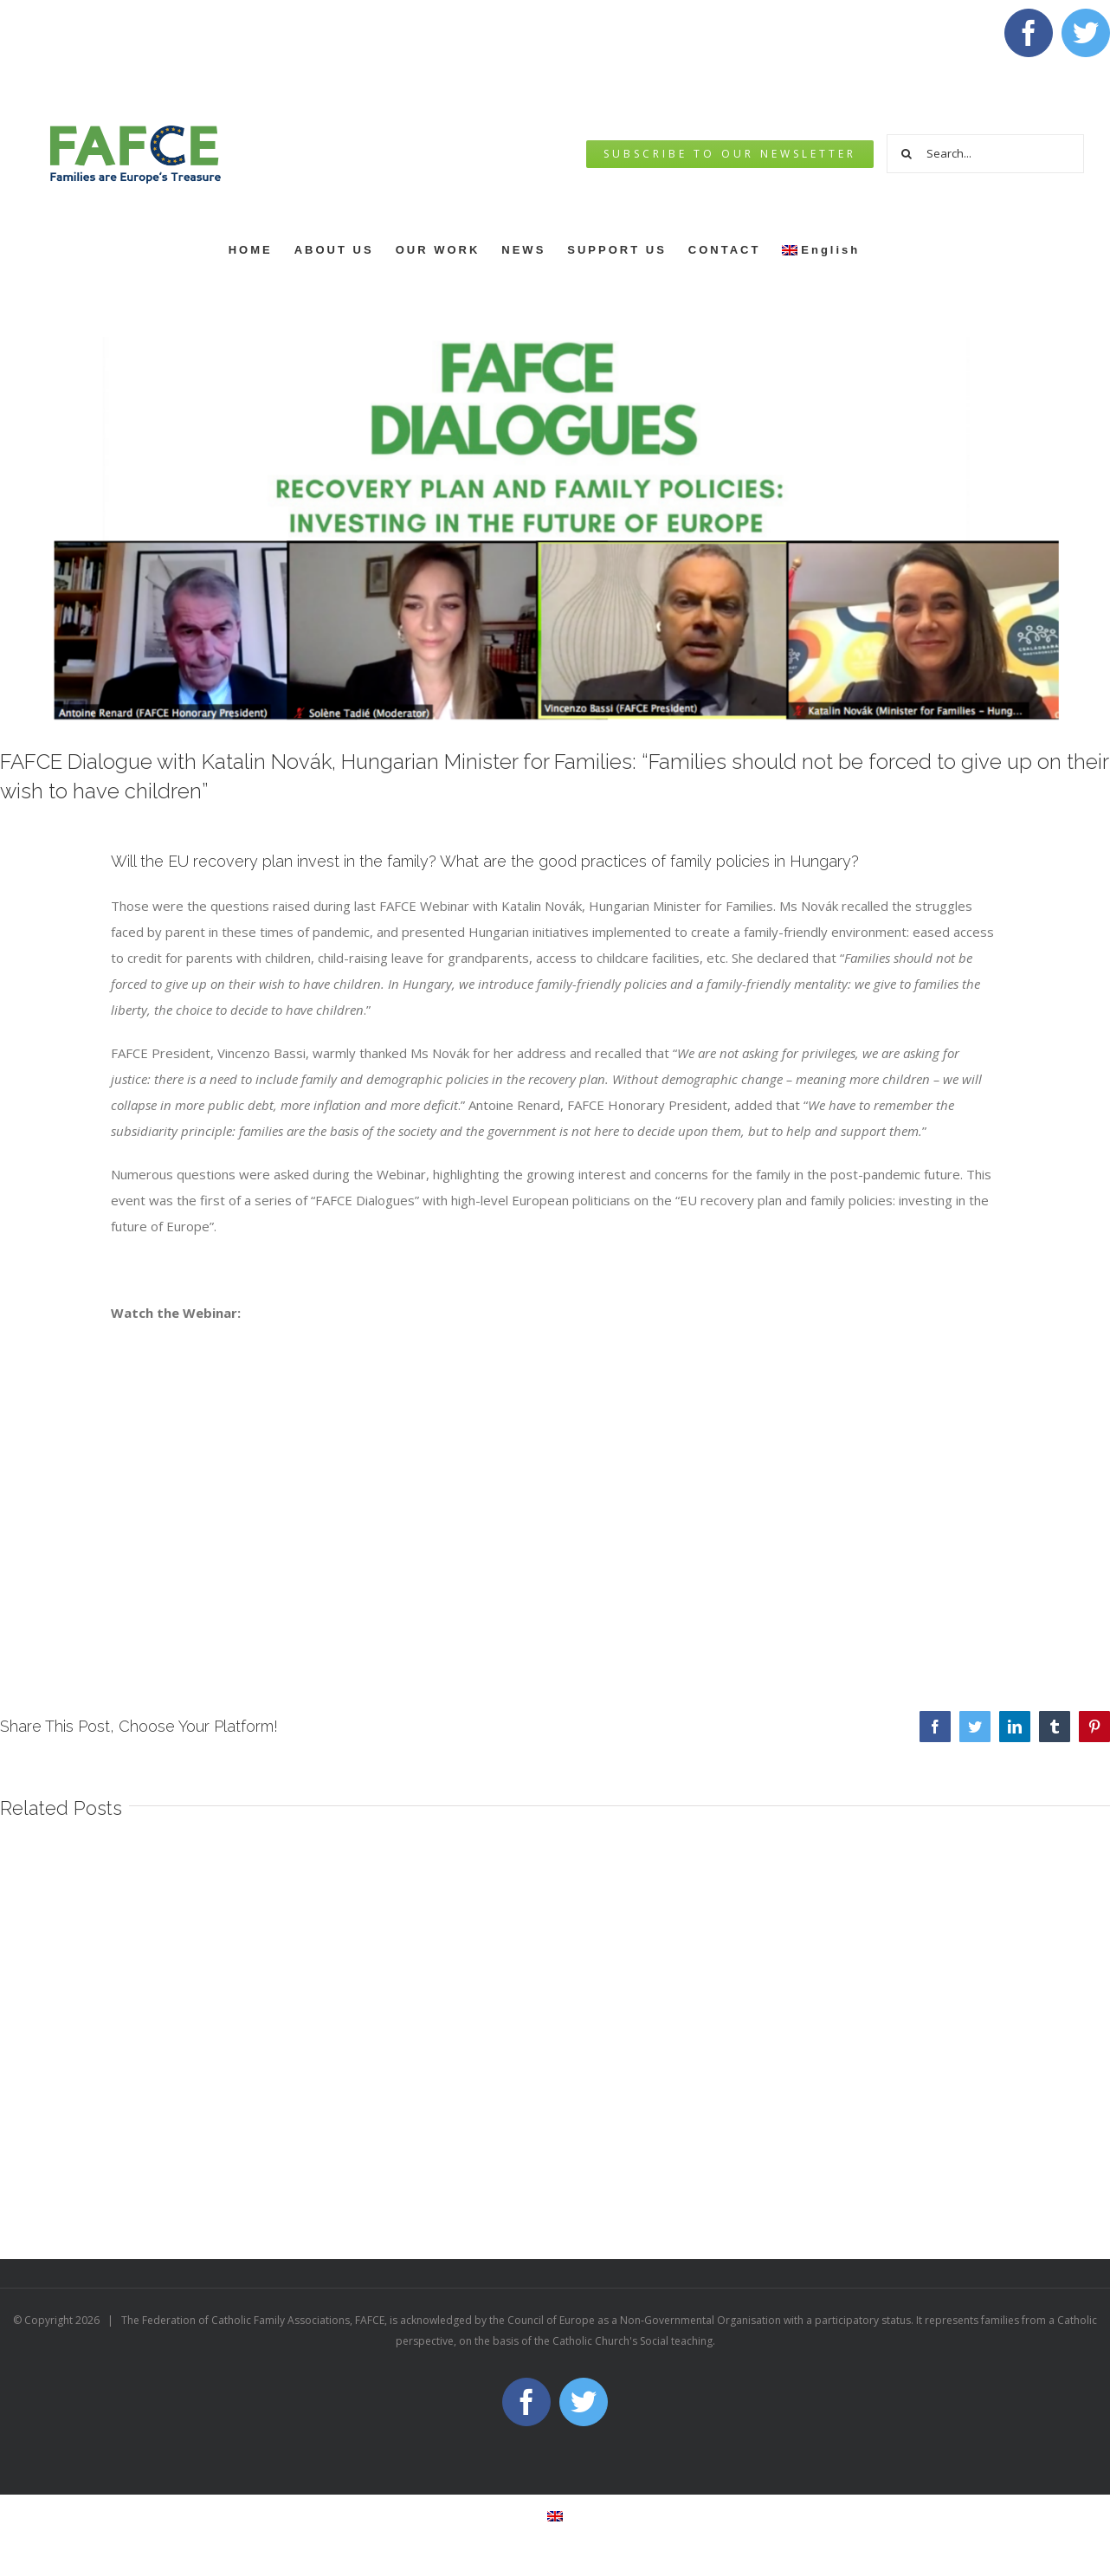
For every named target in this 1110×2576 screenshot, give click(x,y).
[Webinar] (555, 527)
